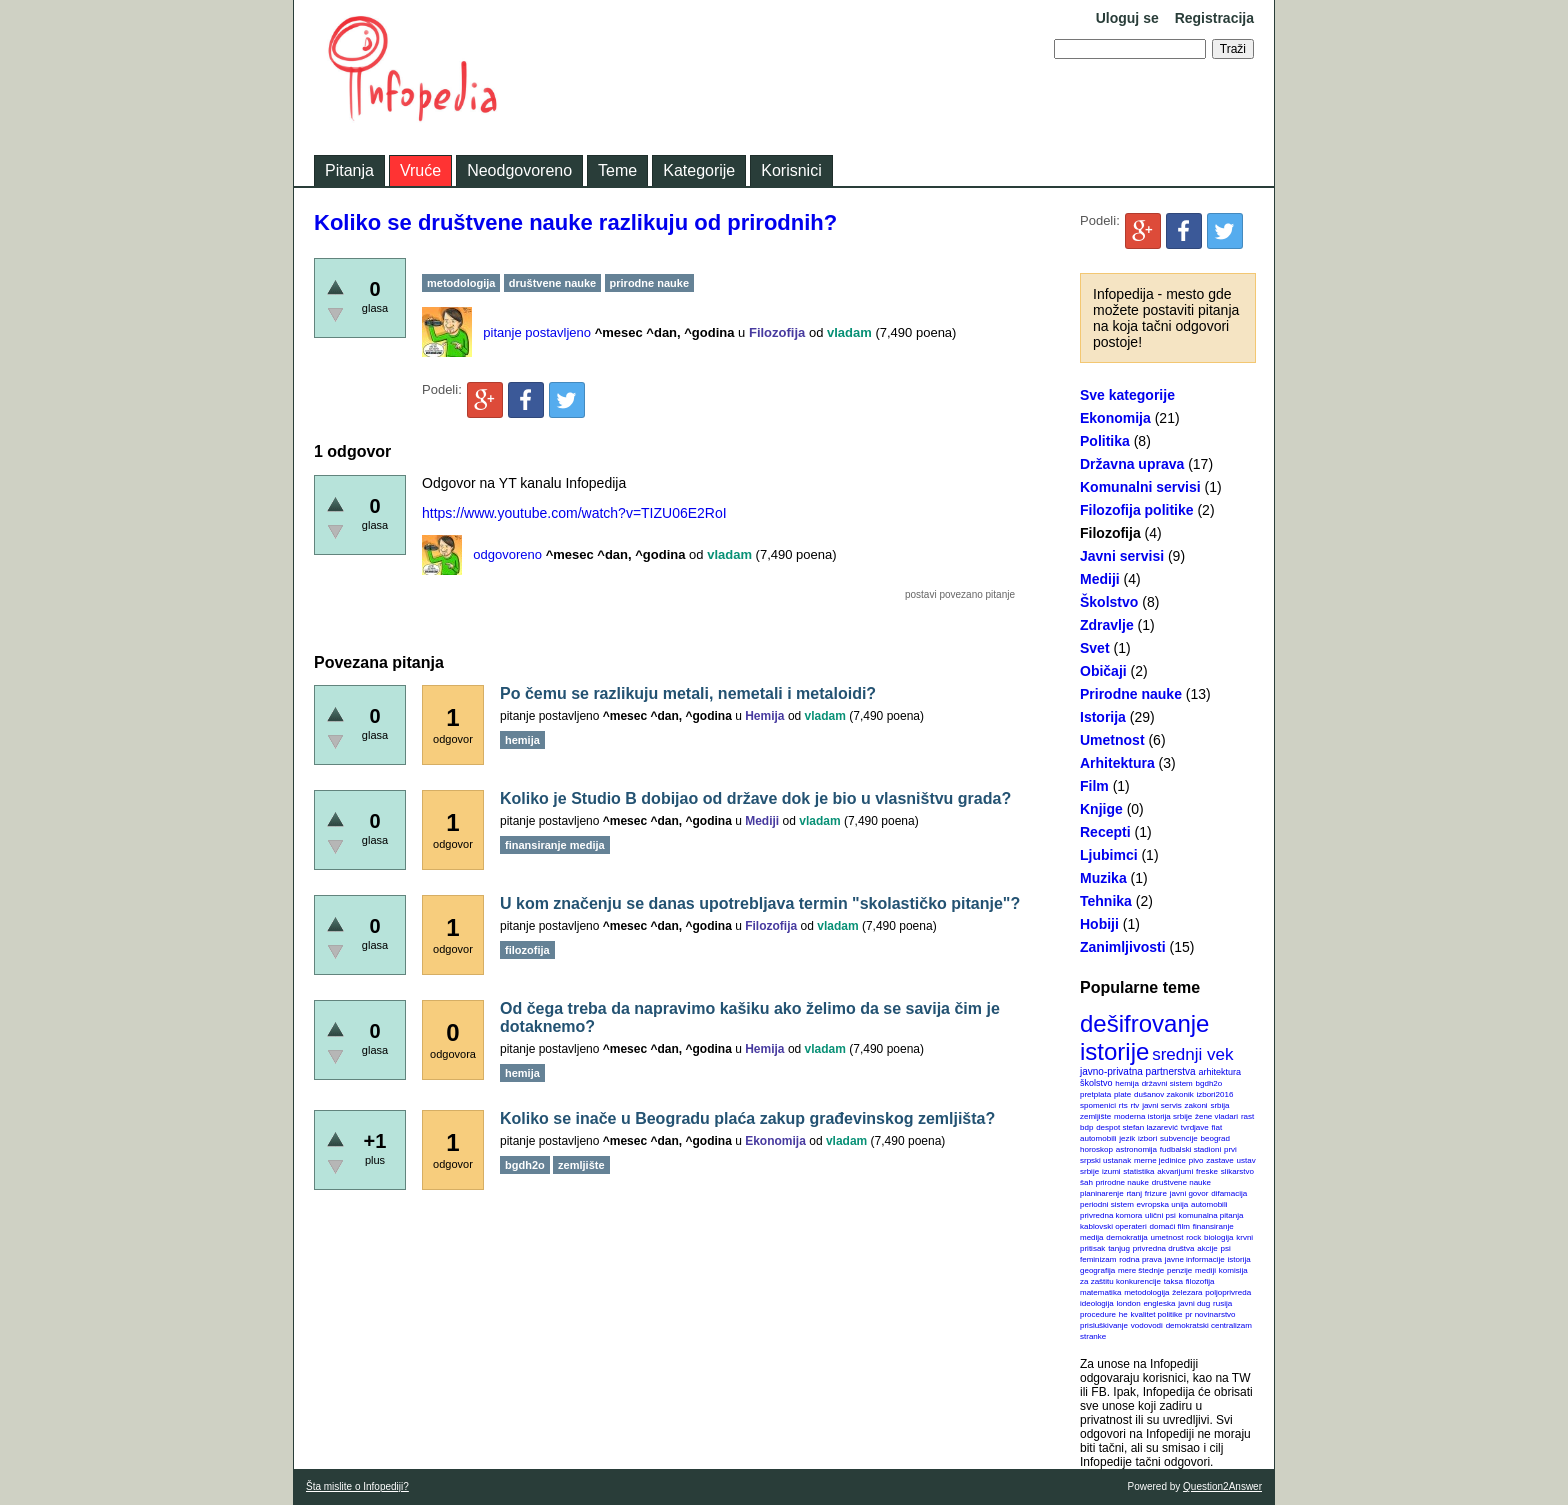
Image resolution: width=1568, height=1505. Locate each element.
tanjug (1119, 1248)
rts (1123, 1105)
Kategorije (699, 170)
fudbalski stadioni (1190, 1149)
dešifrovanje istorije (1144, 1037)
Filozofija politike (1137, 510)
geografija (1097, 1270)
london (1129, 1303)
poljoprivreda (1228, 1292)
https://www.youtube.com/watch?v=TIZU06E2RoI (574, 513)
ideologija (1097, 1303)
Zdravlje (1107, 625)
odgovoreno (507, 554)
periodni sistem (1107, 1204)
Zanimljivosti (1123, 947)
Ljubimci (1109, 855)
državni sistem (1167, 1083)
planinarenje (1102, 1193)
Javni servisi (1122, 556)
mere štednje (1141, 1270)
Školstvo (1109, 602)
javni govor (1189, 1193)
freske (1207, 1171)
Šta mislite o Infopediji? (357, 1486)
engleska (1159, 1303)
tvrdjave (1195, 1127)
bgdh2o (1209, 1083)
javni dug (1194, 1303)
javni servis (1162, 1105)
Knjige (1101, 809)
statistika (1138, 1171)
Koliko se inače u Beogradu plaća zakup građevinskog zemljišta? (747, 1118)
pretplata (1095, 1094)
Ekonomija (1115, 418)
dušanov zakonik (1164, 1094)
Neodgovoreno (519, 170)
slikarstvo (1237, 1171)
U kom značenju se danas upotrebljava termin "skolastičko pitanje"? (760, 903)
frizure (1156, 1193)
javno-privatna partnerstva (1138, 1071)
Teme (617, 170)
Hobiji (1099, 924)
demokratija (1126, 1237)
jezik (1127, 1138)
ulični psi (1160, 1215)
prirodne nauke (1122, 1182)
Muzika (1103, 878)
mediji (1205, 1270)
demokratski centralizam (1209, 1325)
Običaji (1103, 671)
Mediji (1100, 579)
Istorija (1103, 717)
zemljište (1095, 1116)
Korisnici (791, 170)
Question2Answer (1222, 1486)
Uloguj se (1127, 18)
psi (1226, 1248)
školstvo (1096, 1083)
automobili (1209, 1204)
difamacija (1229, 1193)
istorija (1239, 1259)
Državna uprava (1132, 464)
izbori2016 (1214, 1094)
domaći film (1169, 1226)
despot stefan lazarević (1137, 1127)
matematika (1100, 1292)
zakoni (1196, 1105)
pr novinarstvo (1210, 1314)
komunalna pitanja (1211, 1215)
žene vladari (1216, 1116)
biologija (1218, 1237)
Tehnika (1106, 901)
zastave (1220, 1160)
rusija (1222, 1303)
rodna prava (1140, 1259)
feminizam (1098, 1259)
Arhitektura (1117, 763)
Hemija (764, 716)
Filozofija (1110, 533)
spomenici (1098, 1105)
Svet (1095, 648)
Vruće (420, 170)
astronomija (1136, 1149)
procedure (1098, 1314)
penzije (1179, 1270)
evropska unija (1163, 1204)
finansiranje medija (555, 845)
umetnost (1167, 1237)
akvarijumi (1175, 1171)
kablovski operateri (1113, 1226)
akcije (1207, 1248)
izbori (1147, 1138)
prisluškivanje (1104, 1325)
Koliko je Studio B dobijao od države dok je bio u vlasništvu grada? (755, 798)
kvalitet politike (1157, 1314)
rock (1193, 1237)
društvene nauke (1181, 1182)
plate (1122, 1094)
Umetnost (1112, 740)
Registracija (1214, 18)
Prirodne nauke (1131, 694)
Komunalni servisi (1140, 487)
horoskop (1096, 1149)
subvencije (1179, 1138)
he (1123, 1314)
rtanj (1134, 1193)
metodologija (1146, 1292)
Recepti (1105, 832)
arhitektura (1219, 1072)
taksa (1173, 1281)
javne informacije (1195, 1259)
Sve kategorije (1127, 395)
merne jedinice (1160, 1160)
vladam (849, 332)
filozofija (1200, 1281)
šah (1086, 1182)
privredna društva (1164, 1248)
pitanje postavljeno (537, 332)
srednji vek (1192, 1054)
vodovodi (1147, 1325)
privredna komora (1111, 1215)
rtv (1134, 1105)
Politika (1105, 441)
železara (1187, 1292)
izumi (1111, 1171)
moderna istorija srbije (1153, 1116)
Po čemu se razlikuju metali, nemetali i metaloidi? (688, 693)
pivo (1196, 1160)
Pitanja (349, 170)
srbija (1219, 1105)
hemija (1127, 1083)
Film (1094, 786)
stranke (1093, 1336)
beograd (1215, 1138)
